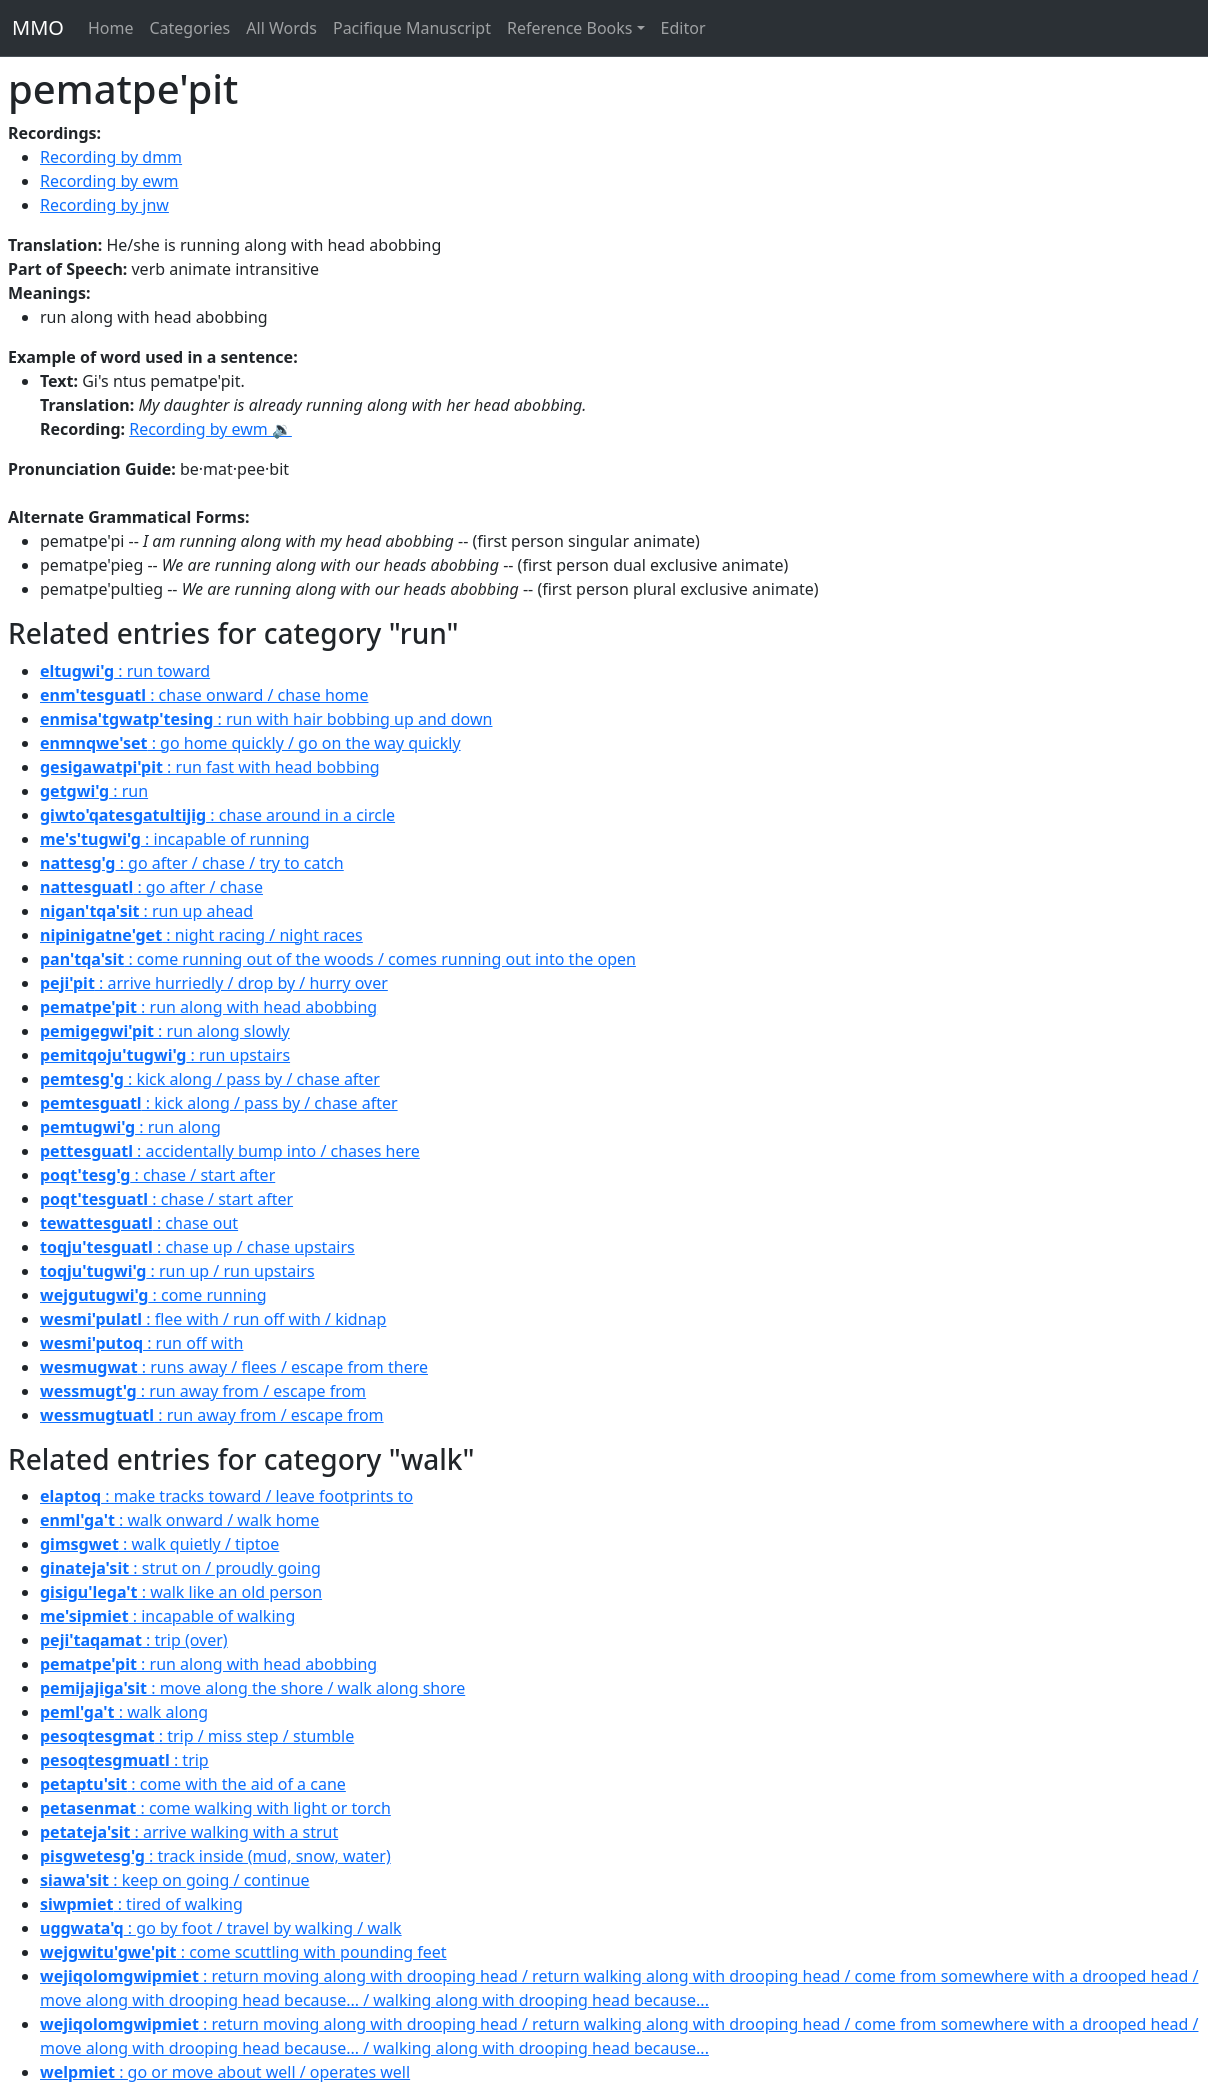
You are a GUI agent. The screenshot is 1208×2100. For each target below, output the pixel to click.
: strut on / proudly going (180, 1568)
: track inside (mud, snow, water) (215, 1856)
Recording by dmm (111, 157)
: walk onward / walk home (179, 1520)
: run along (130, 1127)
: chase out (139, 1223)
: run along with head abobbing (208, 1007)
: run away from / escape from (203, 1391)
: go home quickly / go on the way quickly (250, 743)
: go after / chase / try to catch (192, 863)
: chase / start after (157, 1175)
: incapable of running (175, 839)
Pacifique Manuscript (412, 28)
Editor (683, 28)
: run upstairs (165, 1055)
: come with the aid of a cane (193, 1784)
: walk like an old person (181, 1592)
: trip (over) (134, 1640)
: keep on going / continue (175, 1880)
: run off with (141, 1343)
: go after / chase (151, 887)
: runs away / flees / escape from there (234, 1367)
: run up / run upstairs (177, 1271)
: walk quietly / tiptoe (159, 1544)
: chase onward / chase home (204, 695)
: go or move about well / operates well (225, 2072)
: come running (153, 1295)
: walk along (124, 1712)
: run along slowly (165, 1031)
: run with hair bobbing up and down (266, 719)
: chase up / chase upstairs (197, 1247)
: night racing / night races (201, 935)
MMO (38, 27)
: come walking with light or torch (215, 1808)
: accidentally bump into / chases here (230, 1151)
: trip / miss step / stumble (197, 1736)
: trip (124, 1760)
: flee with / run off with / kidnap (213, 1319)
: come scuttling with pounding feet (243, 1952)
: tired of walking (141, 1904)
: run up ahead (146, 911)
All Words (281, 28)
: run (94, 791)
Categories (189, 28)
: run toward (125, 671)
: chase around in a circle (217, 815)
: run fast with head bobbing (210, 767)
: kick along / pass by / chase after (210, 1079)
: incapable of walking (167, 1616)
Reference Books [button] (570, 28)
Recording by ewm (109, 181)
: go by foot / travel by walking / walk (221, 1928)
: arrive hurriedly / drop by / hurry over (214, 983)
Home (111, 28)
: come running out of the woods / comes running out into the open (338, 959)
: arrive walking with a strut (189, 1832)
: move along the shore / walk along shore (252, 1688)
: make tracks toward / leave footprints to (226, 1496)
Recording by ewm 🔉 (210, 429)
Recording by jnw (104, 205)
